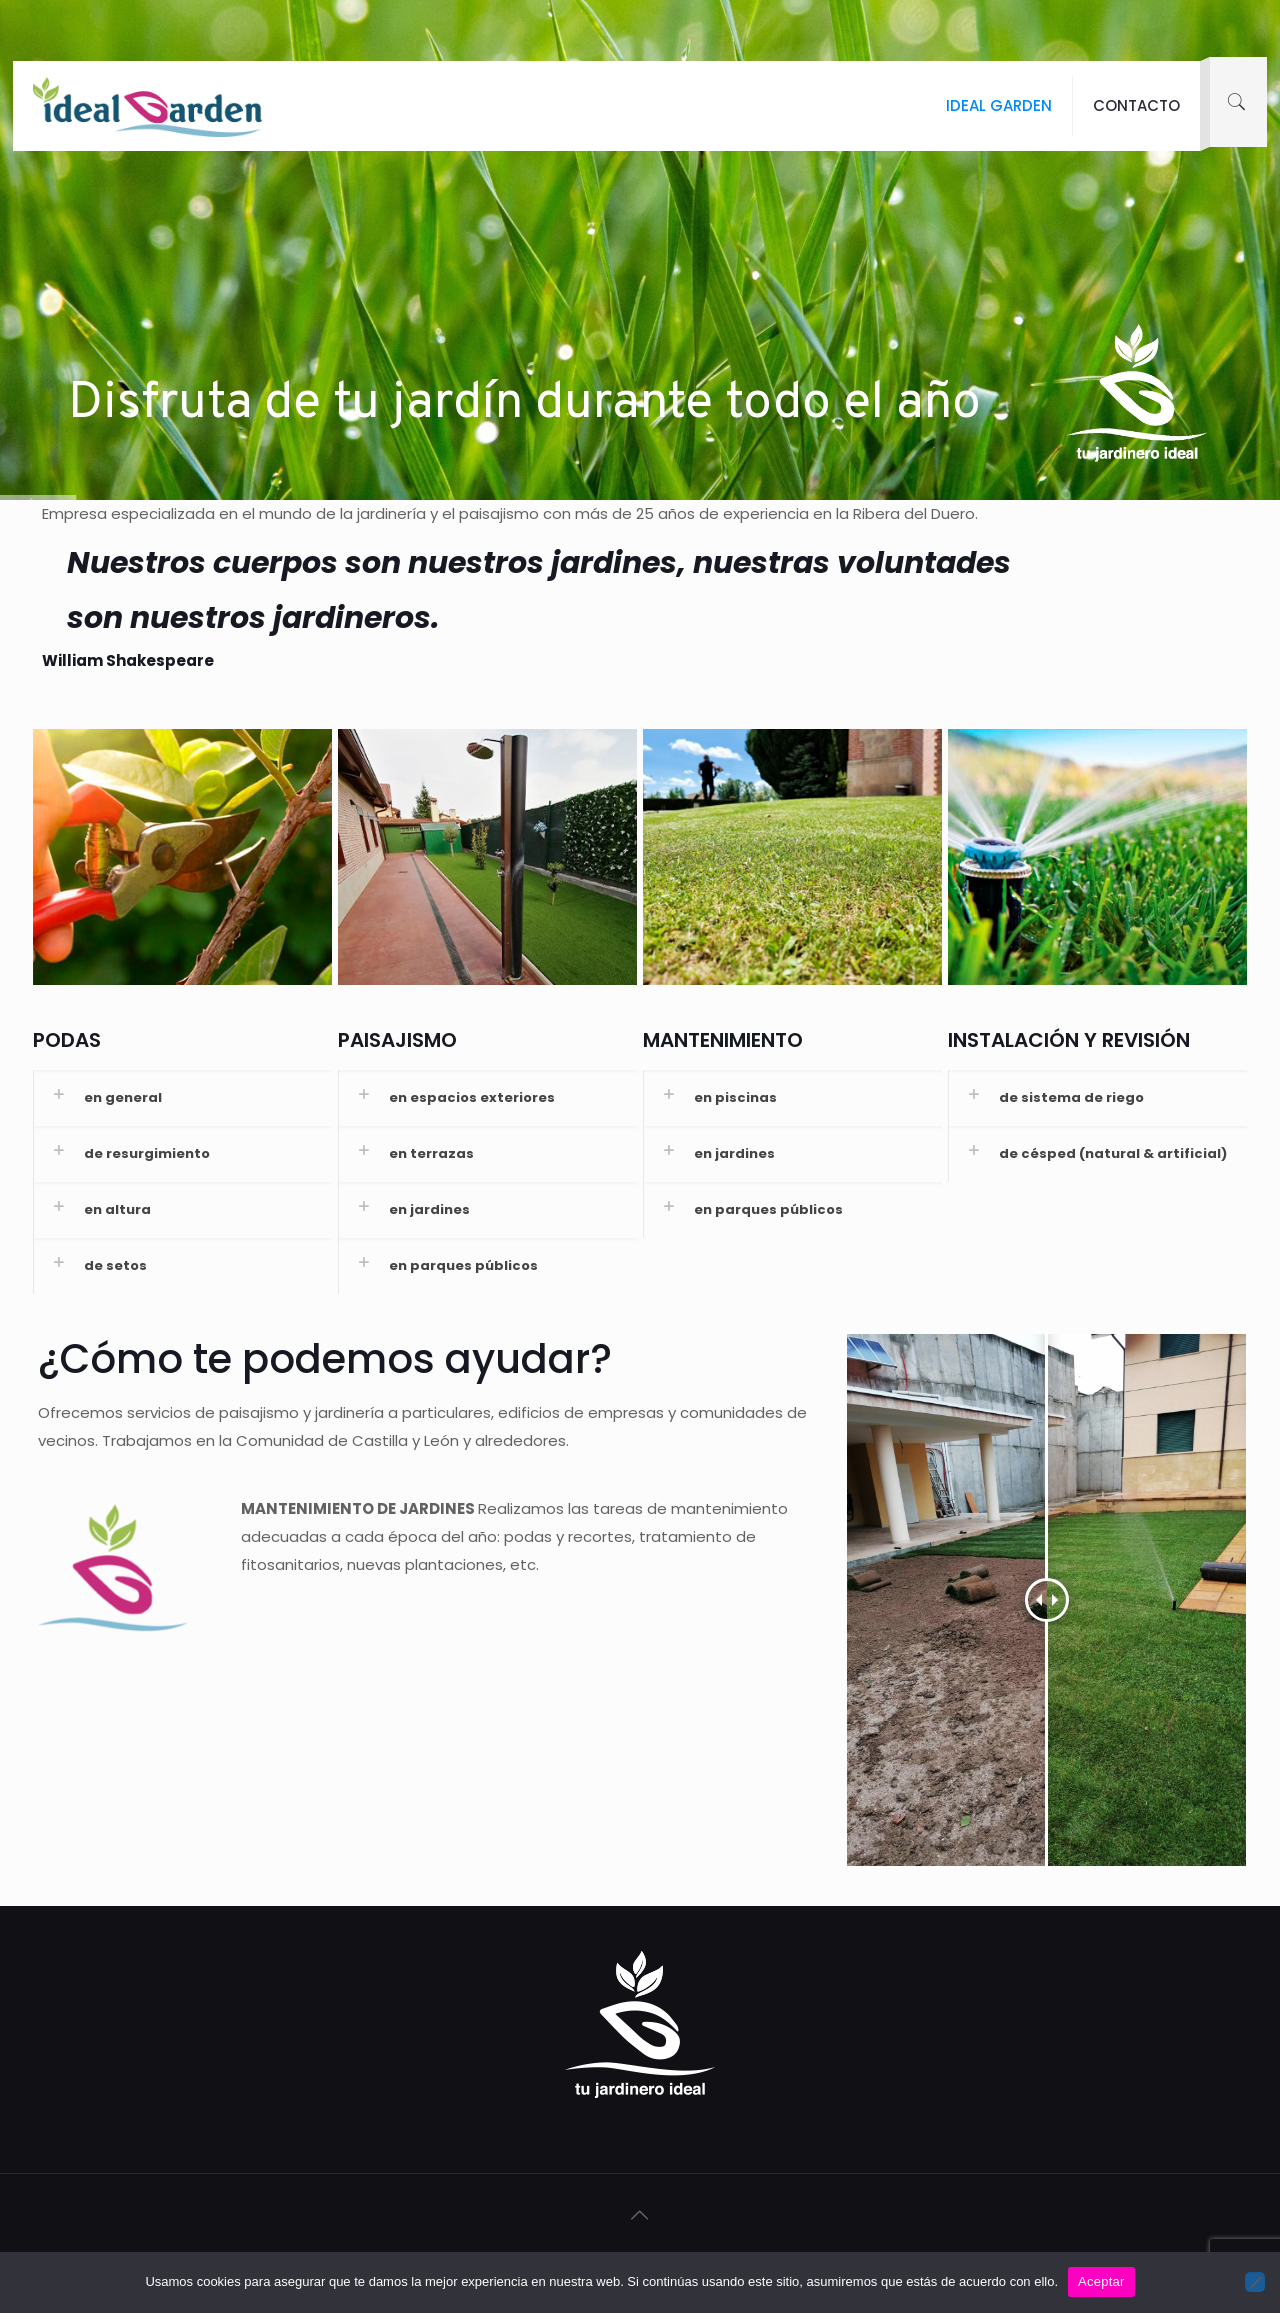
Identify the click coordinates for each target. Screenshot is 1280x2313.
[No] (1255, 2282)
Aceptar (1101, 2281)
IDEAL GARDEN (999, 105)
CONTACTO (1136, 105)
